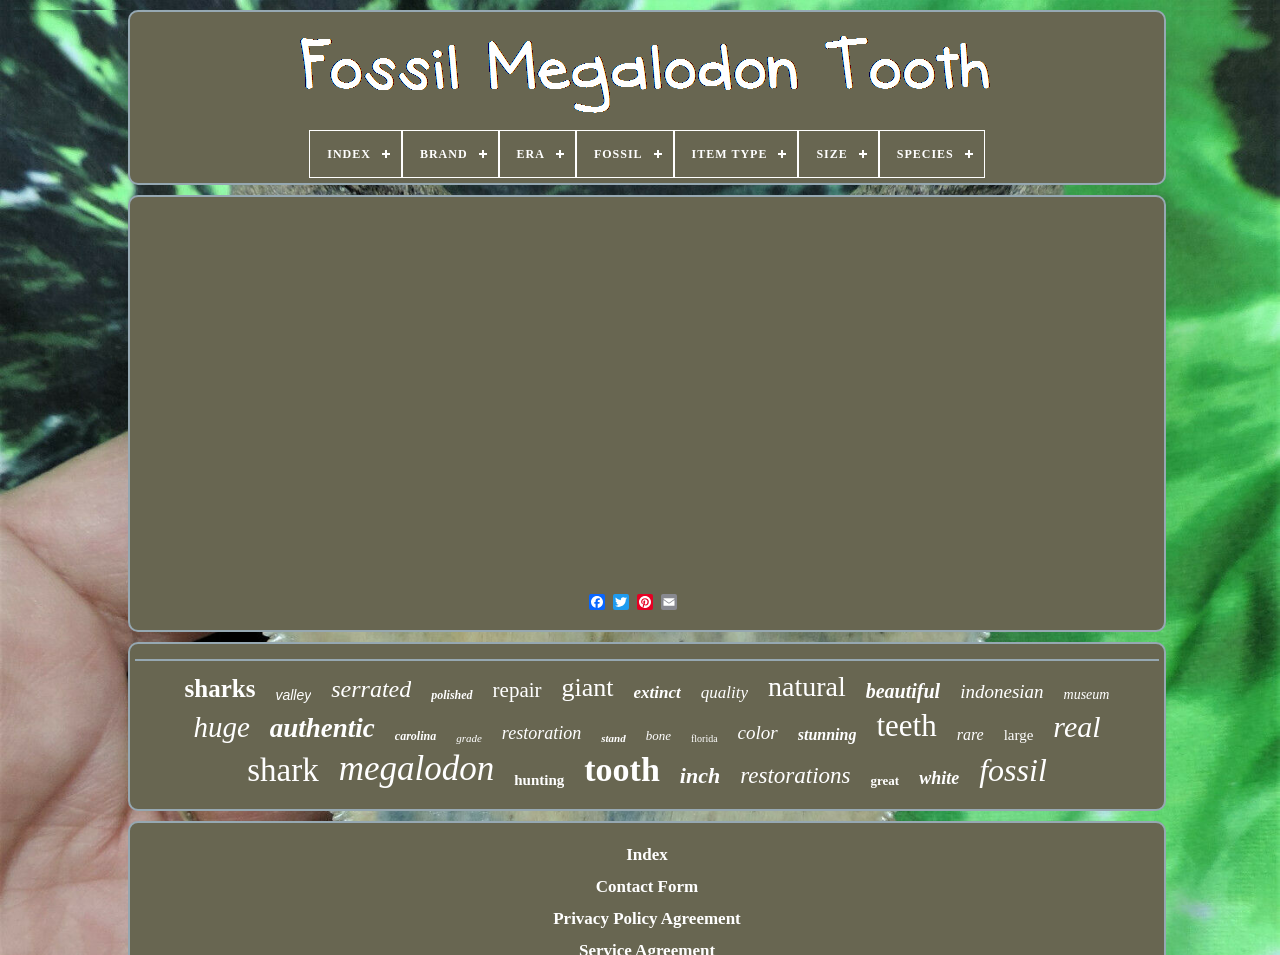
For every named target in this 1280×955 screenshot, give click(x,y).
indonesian (1001, 691)
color (758, 732)
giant (588, 687)
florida (704, 738)
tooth (622, 769)
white (939, 778)
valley (293, 695)
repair (517, 690)
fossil (1013, 770)
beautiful (903, 691)
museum (1087, 694)
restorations (795, 775)
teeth (906, 725)
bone (658, 735)
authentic (322, 728)
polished (451, 695)
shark (282, 770)
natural (807, 686)
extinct (657, 692)
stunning (827, 734)
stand (613, 738)
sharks (220, 688)
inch (700, 775)
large (1019, 735)
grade (469, 738)
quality (724, 692)
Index (647, 854)
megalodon (417, 768)
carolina (415, 736)
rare (970, 734)
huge (221, 727)
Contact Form (647, 886)
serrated (371, 689)
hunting (539, 780)
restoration (541, 733)
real (1076, 726)
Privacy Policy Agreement (647, 918)
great (885, 780)
